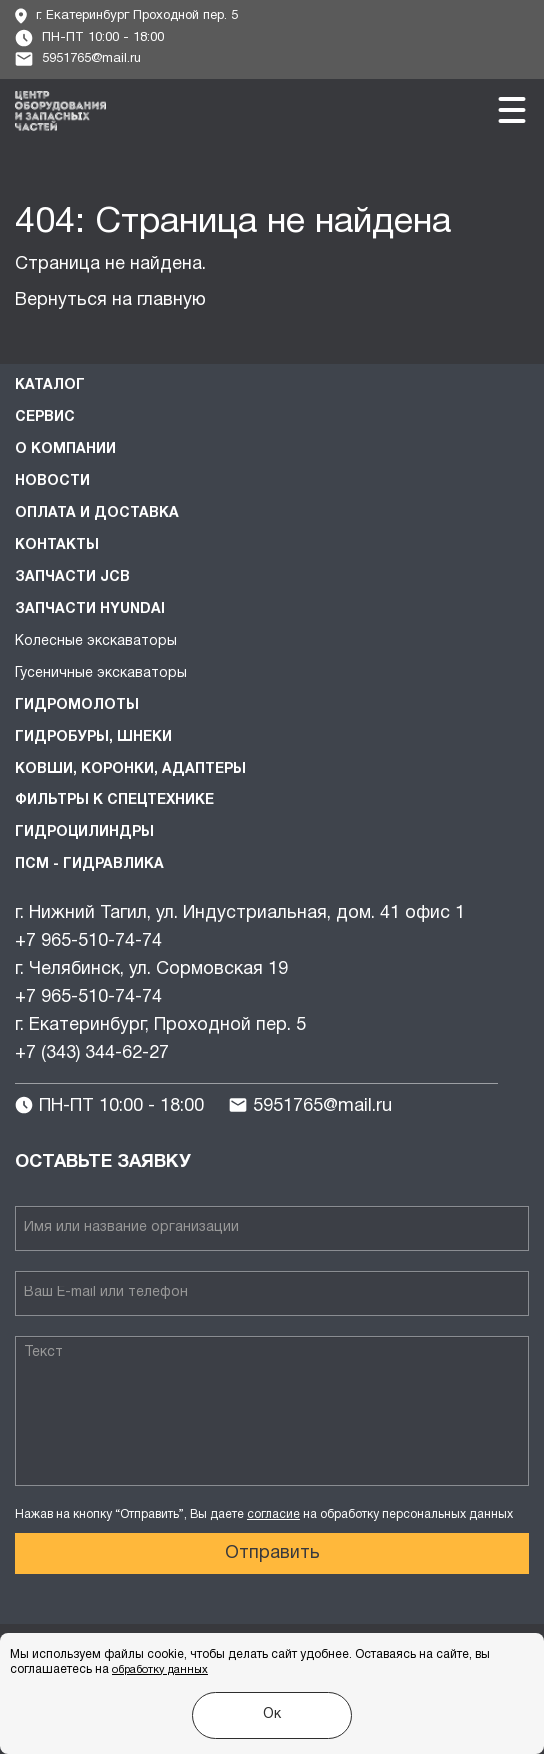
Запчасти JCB (72, 577)
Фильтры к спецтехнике (114, 800)
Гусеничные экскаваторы (101, 673)
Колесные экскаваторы (96, 641)
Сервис (45, 417)
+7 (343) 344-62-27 (92, 1053)
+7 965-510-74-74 (88, 941)
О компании (65, 449)
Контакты (57, 545)
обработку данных (160, 1670)
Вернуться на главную (110, 300)
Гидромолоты (77, 705)
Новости (52, 481)
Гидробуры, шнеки (93, 737)
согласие (273, 1514)
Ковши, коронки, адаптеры (130, 769)
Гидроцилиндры (84, 832)
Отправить (272, 1553)
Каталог (50, 385)
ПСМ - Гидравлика (89, 864)
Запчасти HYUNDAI (90, 609)
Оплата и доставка (97, 513)
